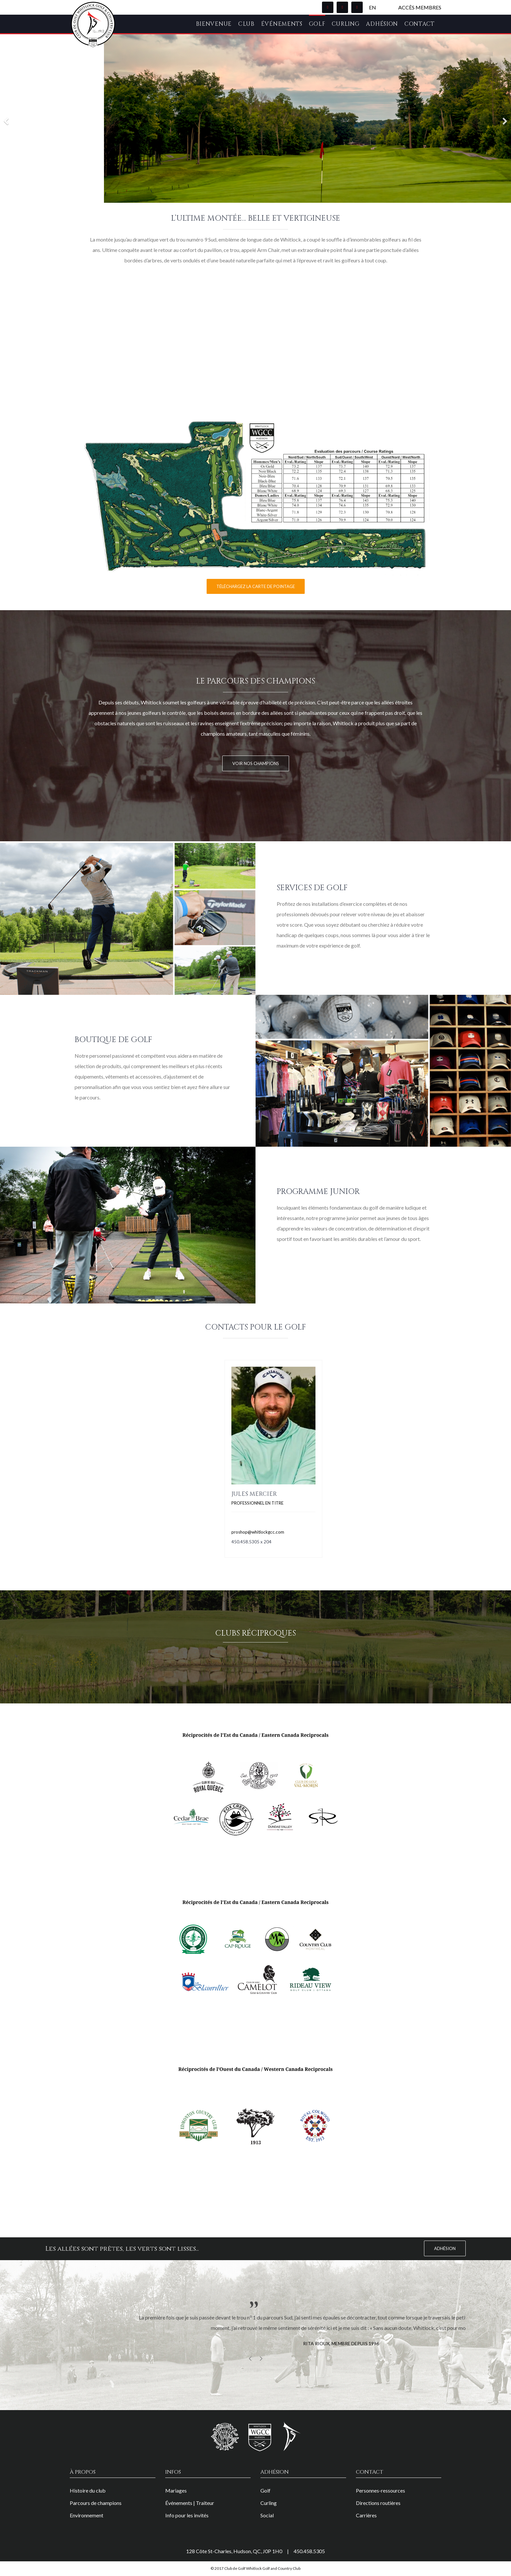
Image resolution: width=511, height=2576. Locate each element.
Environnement (86, 2515)
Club (246, 24)
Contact (419, 24)
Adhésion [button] (445, 2248)
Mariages (176, 2490)
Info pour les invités (187, 2515)
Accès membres (419, 7)
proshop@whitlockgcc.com (257, 1532)
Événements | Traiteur (189, 2503)
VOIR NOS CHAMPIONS (255, 763)
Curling (346, 24)
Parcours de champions (96, 2503)
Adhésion (382, 24)
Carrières (366, 2515)
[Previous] (6, 117)
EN (372, 7)
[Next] (504, 117)
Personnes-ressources (380, 2490)
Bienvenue (214, 24)
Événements (281, 24)
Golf (317, 24)
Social (267, 2515)
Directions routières (378, 2503)
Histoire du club (88, 2490)
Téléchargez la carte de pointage (255, 586)
